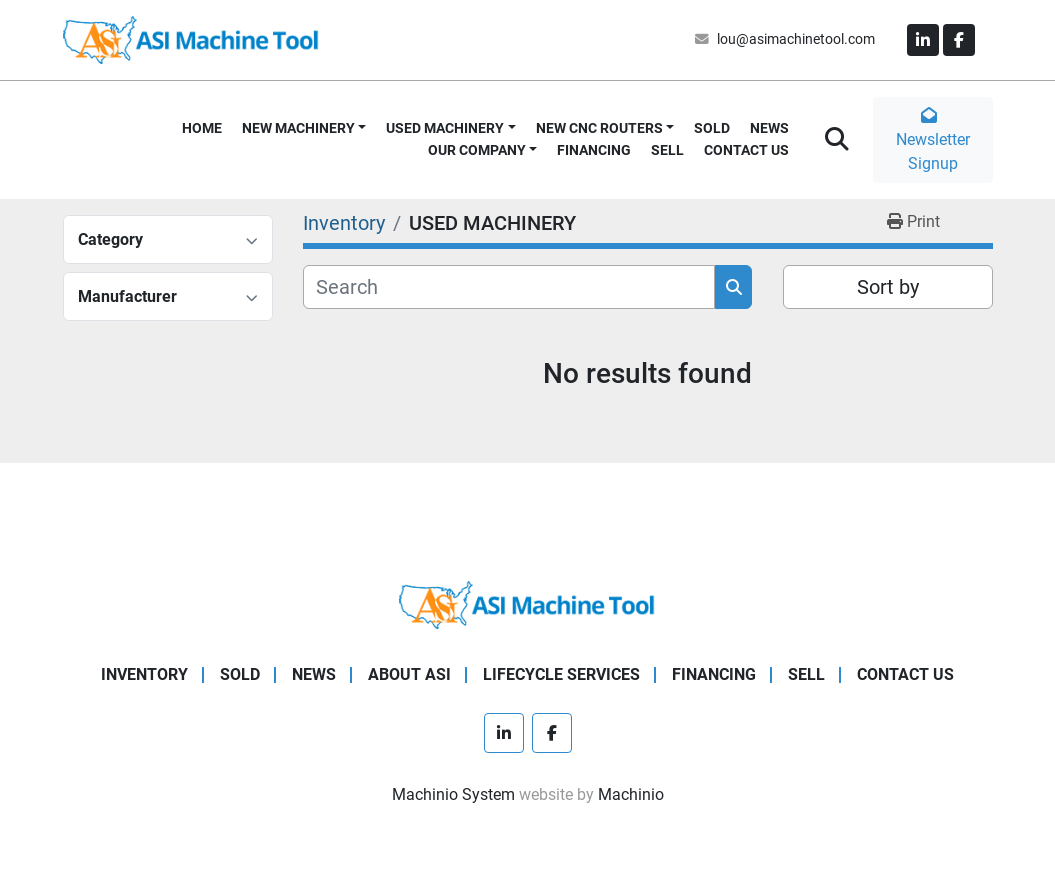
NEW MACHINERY (298, 128)
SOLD (712, 128)
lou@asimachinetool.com (796, 39)
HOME (202, 128)
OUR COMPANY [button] (477, 150)
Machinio (631, 794)
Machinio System (453, 794)
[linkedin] (923, 40)
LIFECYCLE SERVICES (561, 674)
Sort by (888, 287)
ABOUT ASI (409, 674)
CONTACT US (746, 150)
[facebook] (959, 40)
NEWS (769, 128)
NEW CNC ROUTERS (599, 128)
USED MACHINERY (445, 128)
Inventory (144, 674)
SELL (667, 150)
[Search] (509, 287)
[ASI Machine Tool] (527, 603)
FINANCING (594, 150)
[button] (304, 128)
